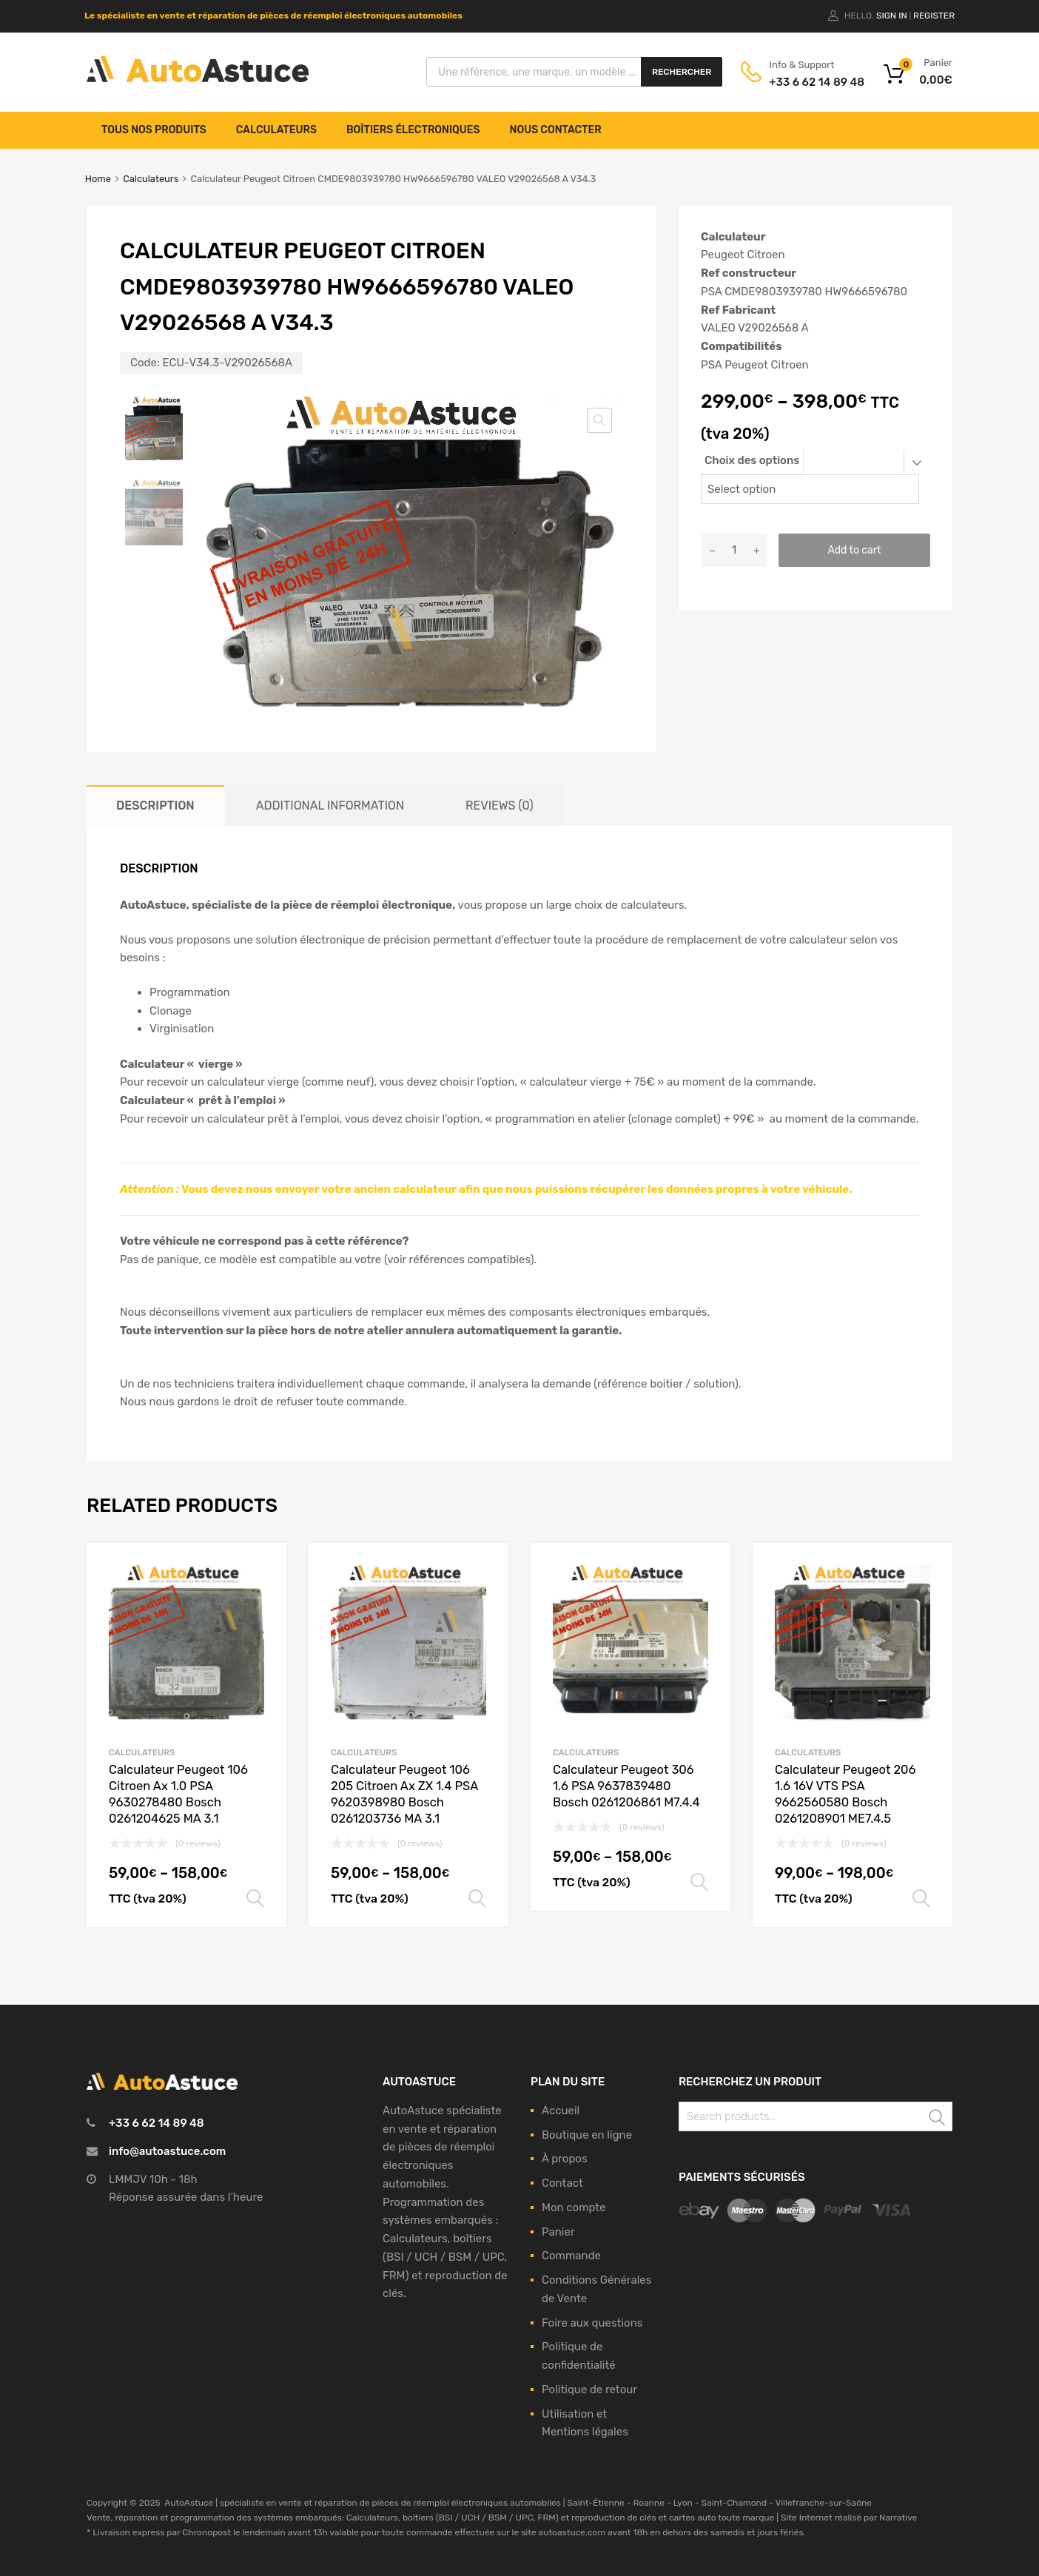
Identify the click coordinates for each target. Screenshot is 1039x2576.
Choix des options (752, 460)
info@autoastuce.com (167, 2151)
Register (934, 15)
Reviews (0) (499, 805)
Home (98, 178)
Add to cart (854, 550)
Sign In (891, 15)
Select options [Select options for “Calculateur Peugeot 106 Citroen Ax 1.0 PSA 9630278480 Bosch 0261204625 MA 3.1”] (255, 1899)
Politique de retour (589, 2389)
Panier (558, 2232)
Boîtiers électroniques (413, 130)
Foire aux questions (592, 2323)
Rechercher (681, 72)
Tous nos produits (153, 130)
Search (937, 2119)
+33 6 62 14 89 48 (805, 82)
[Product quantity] (734, 550)
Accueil (560, 2110)
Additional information (330, 805)
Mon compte (574, 2207)
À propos (565, 2158)
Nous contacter (556, 130)
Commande (571, 2255)
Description (155, 805)
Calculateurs (276, 130)
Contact (562, 2183)
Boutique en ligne (587, 2135)
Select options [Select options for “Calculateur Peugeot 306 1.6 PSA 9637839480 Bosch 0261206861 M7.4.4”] (699, 1882)
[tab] (155, 805)
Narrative (898, 2517)
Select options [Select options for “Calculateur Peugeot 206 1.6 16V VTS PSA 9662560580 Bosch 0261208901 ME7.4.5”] (921, 1899)
